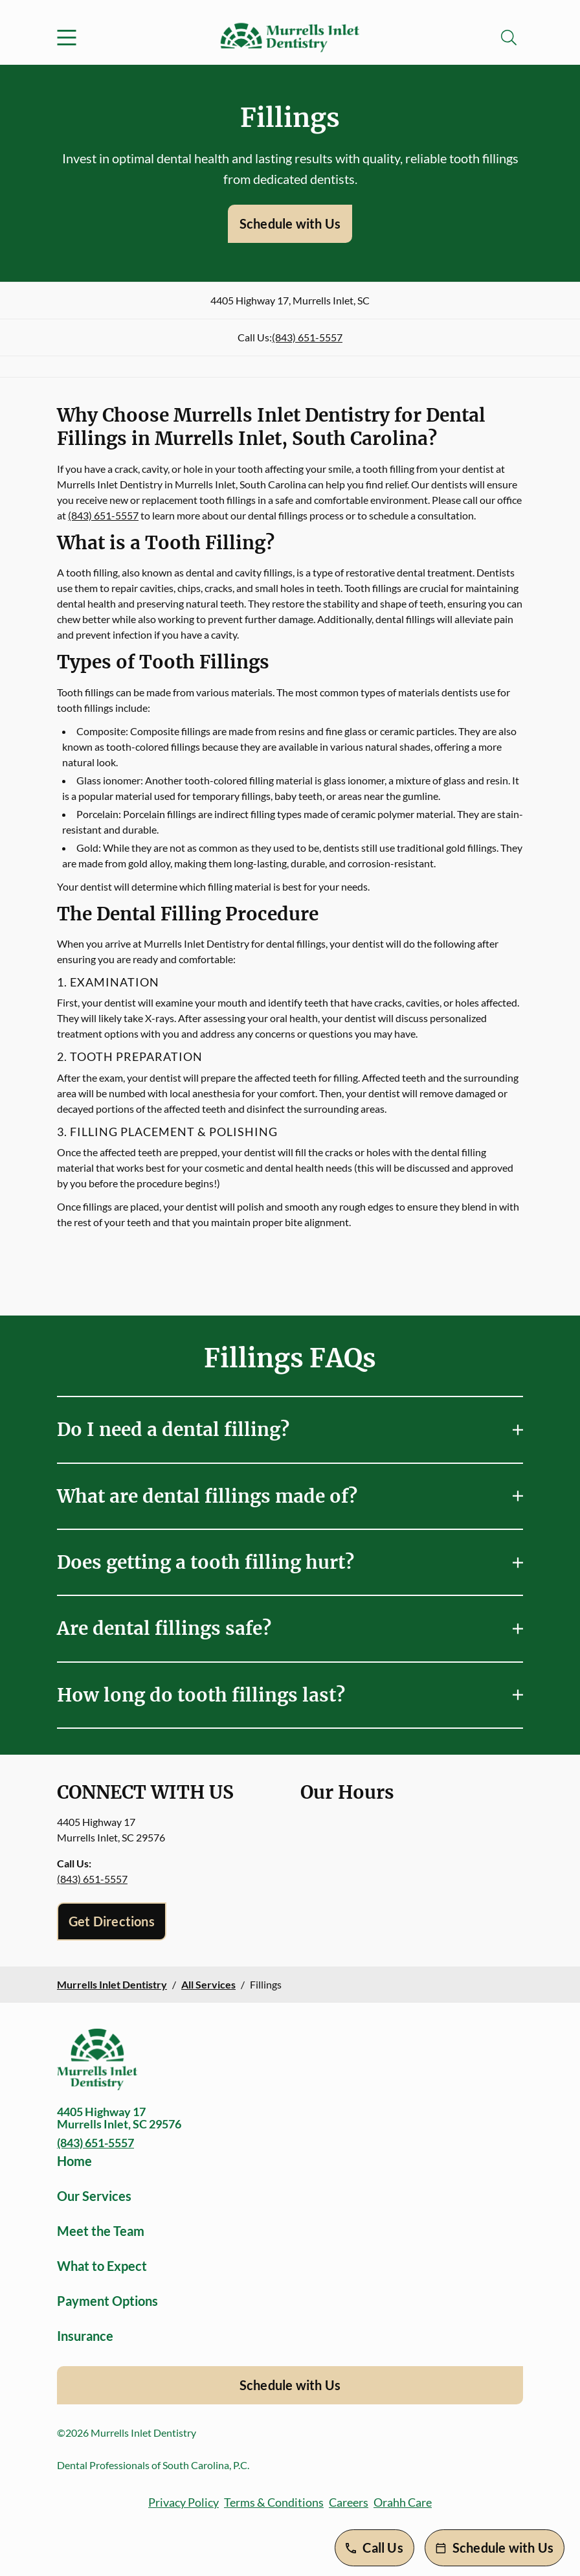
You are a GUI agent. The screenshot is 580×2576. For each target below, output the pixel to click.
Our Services (94, 2196)
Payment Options (107, 2300)
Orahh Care (403, 2502)
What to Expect (102, 2266)
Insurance (85, 2335)
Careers (348, 2502)
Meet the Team (100, 2231)
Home (74, 2161)
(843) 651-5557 (307, 337)
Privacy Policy (183, 2502)
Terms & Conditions (274, 2502)
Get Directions (112, 1921)
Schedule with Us (290, 223)
